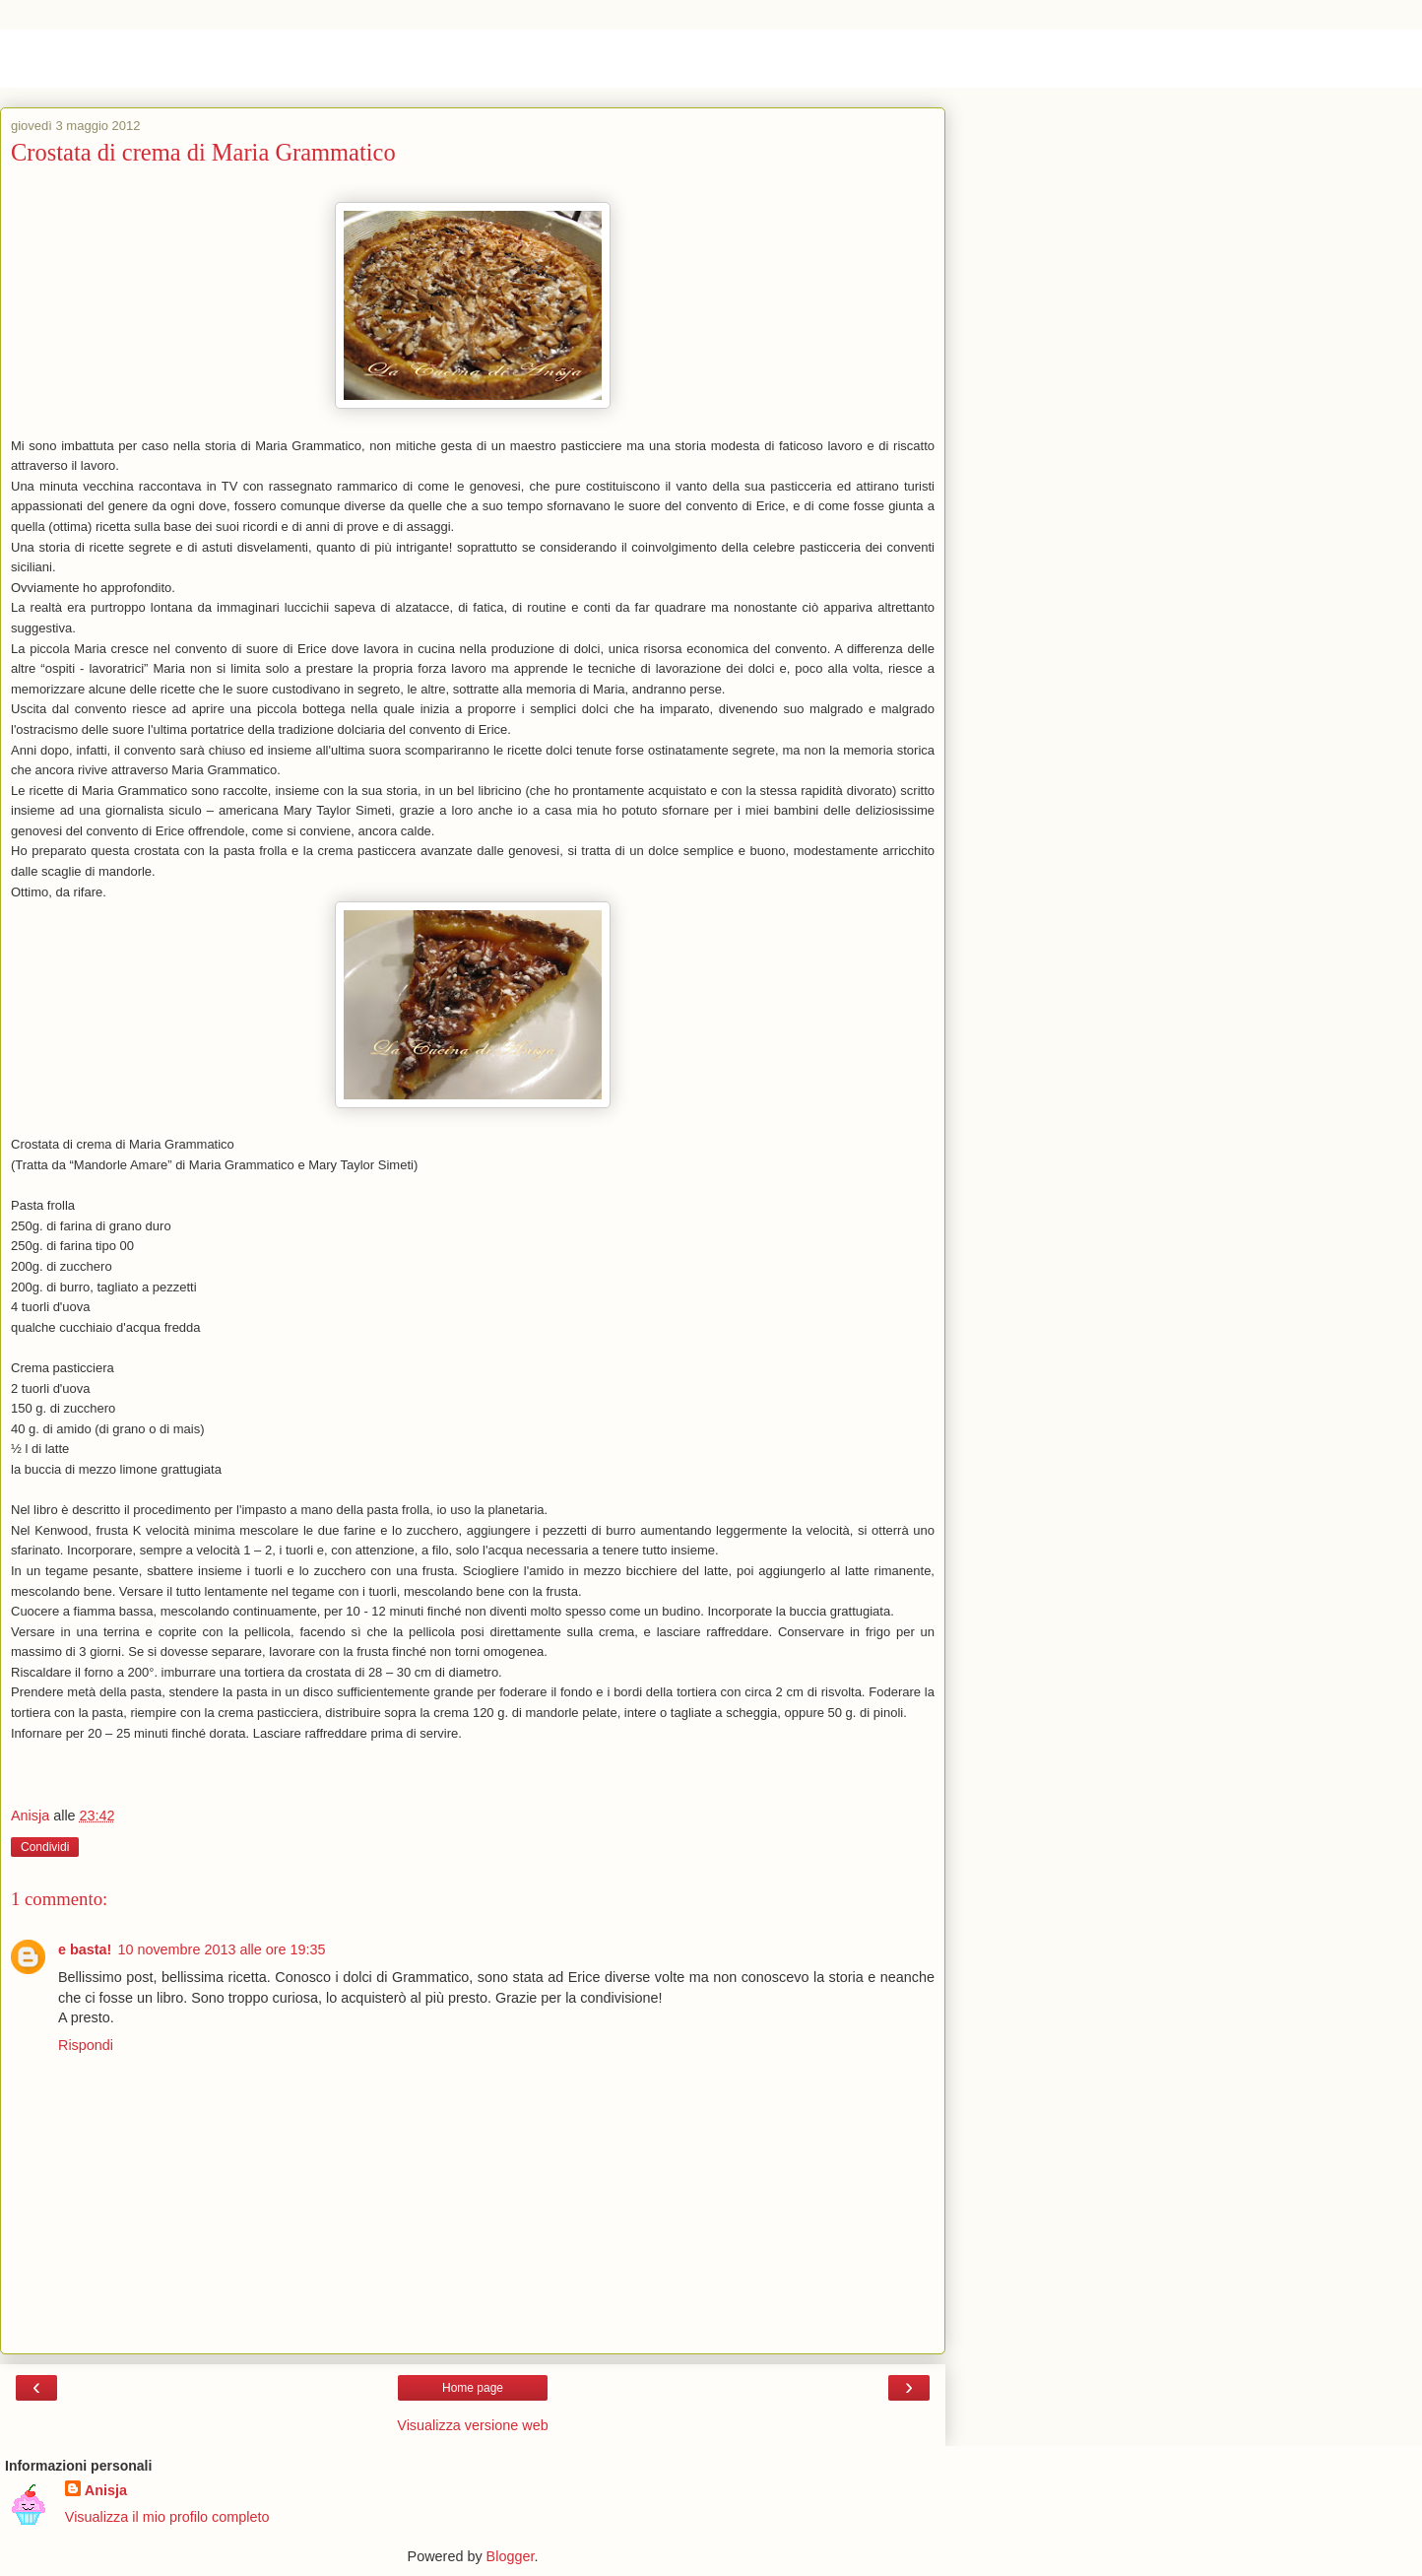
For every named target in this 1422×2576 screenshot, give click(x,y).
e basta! (84, 1949)
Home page (472, 2388)
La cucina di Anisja (142, 58)
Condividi (45, 1847)
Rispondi (85, 2045)
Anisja (106, 2490)
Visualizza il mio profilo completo (167, 2517)
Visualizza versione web (472, 2425)
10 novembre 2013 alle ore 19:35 (221, 1949)
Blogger (510, 2556)
